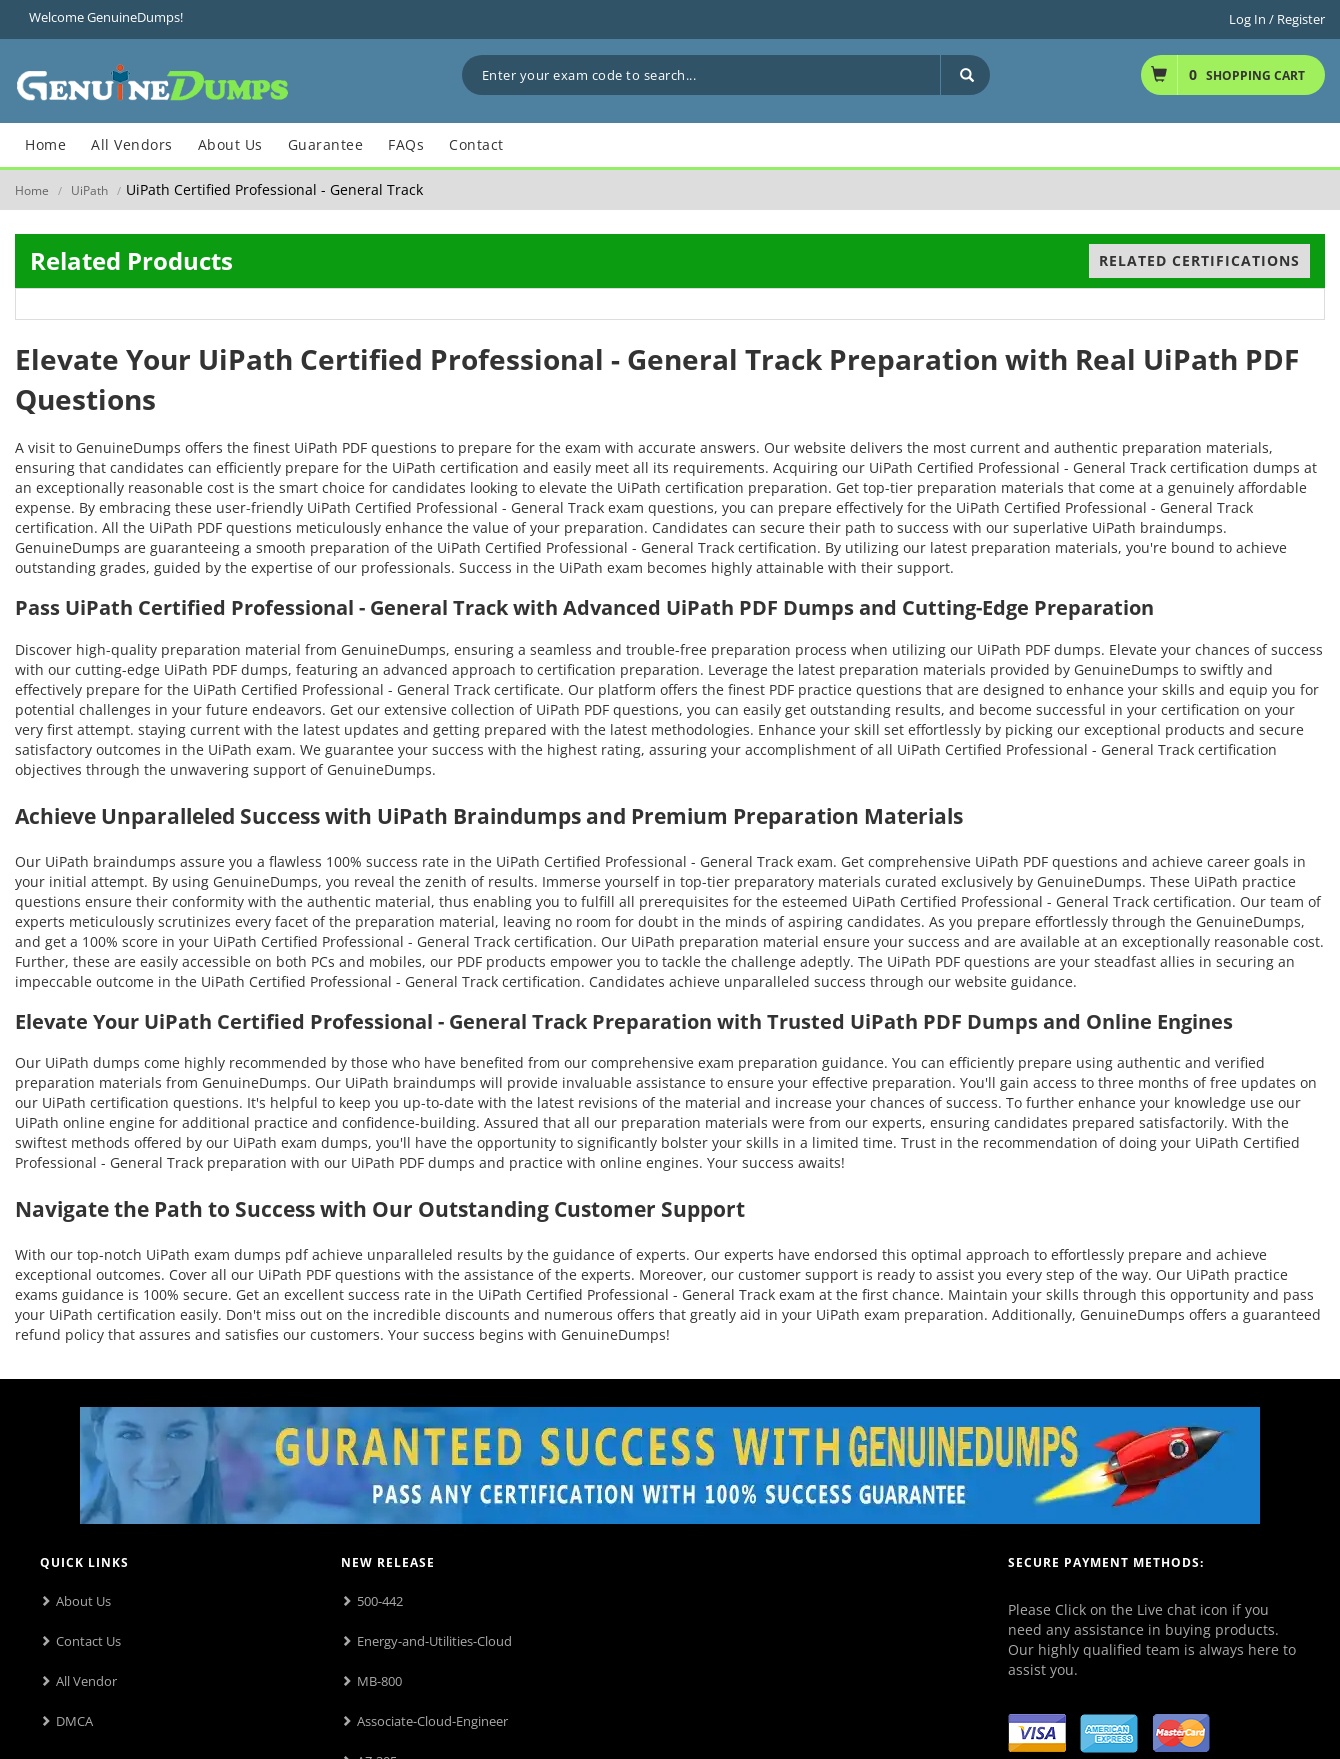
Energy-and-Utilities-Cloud (434, 1641)
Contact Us (88, 1641)
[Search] (965, 75)
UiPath (89, 190)
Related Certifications (1199, 260)
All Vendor (86, 1681)
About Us (83, 1601)
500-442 (380, 1601)
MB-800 (379, 1681)
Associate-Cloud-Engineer (432, 1721)
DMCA (74, 1721)
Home (32, 190)
